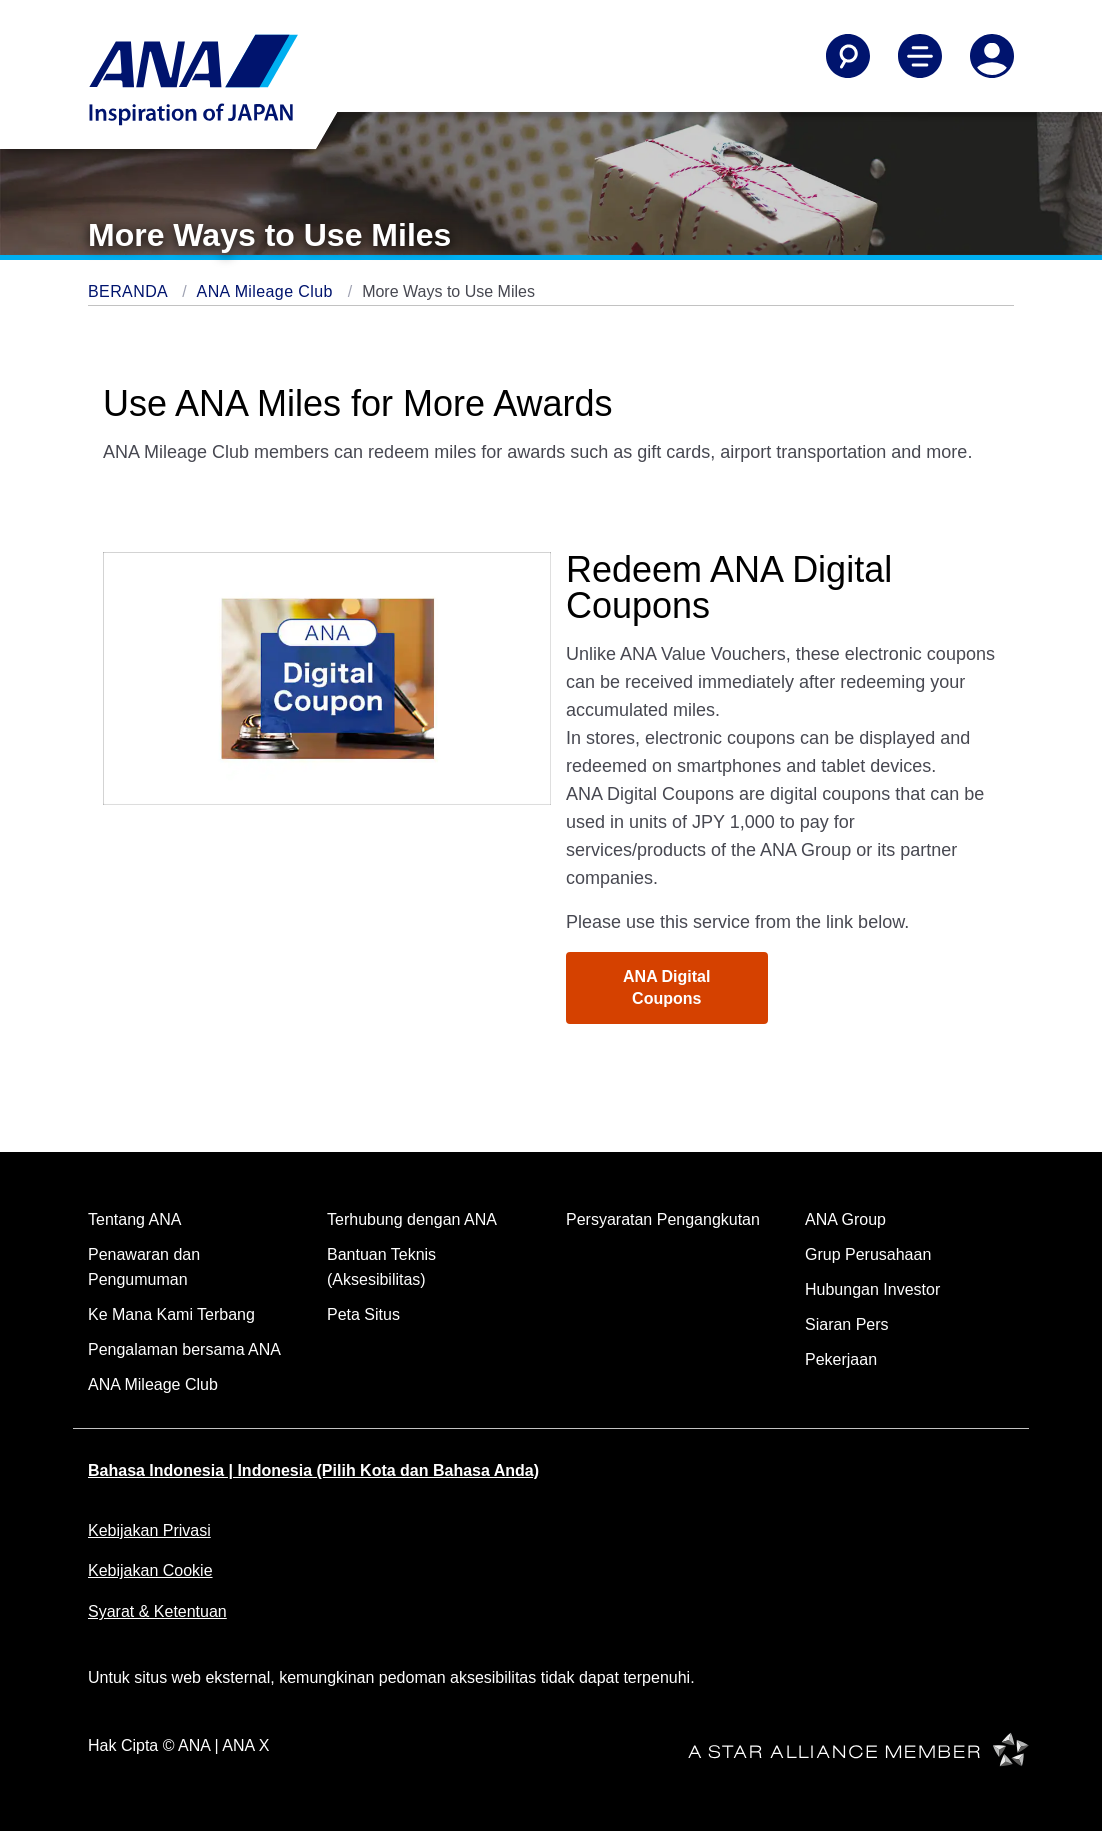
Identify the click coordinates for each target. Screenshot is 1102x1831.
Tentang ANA (134, 1219)
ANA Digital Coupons (666, 987)
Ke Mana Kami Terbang (171, 1314)
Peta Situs (363, 1314)
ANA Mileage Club (267, 291)
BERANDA (130, 291)
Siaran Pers (847, 1324)
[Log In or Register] (992, 56)
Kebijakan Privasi (149, 1530)
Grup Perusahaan (868, 1254)
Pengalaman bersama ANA (184, 1349)
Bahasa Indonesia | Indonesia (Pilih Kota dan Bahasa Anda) (313, 1470)
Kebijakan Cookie (150, 1570)
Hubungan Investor (872, 1289)
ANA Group (845, 1219)
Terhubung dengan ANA (412, 1219)
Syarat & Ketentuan (157, 1611)
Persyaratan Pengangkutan (663, 1219)
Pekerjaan (841, 1359)
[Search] (848, 56)
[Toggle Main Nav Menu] (920, 56)
